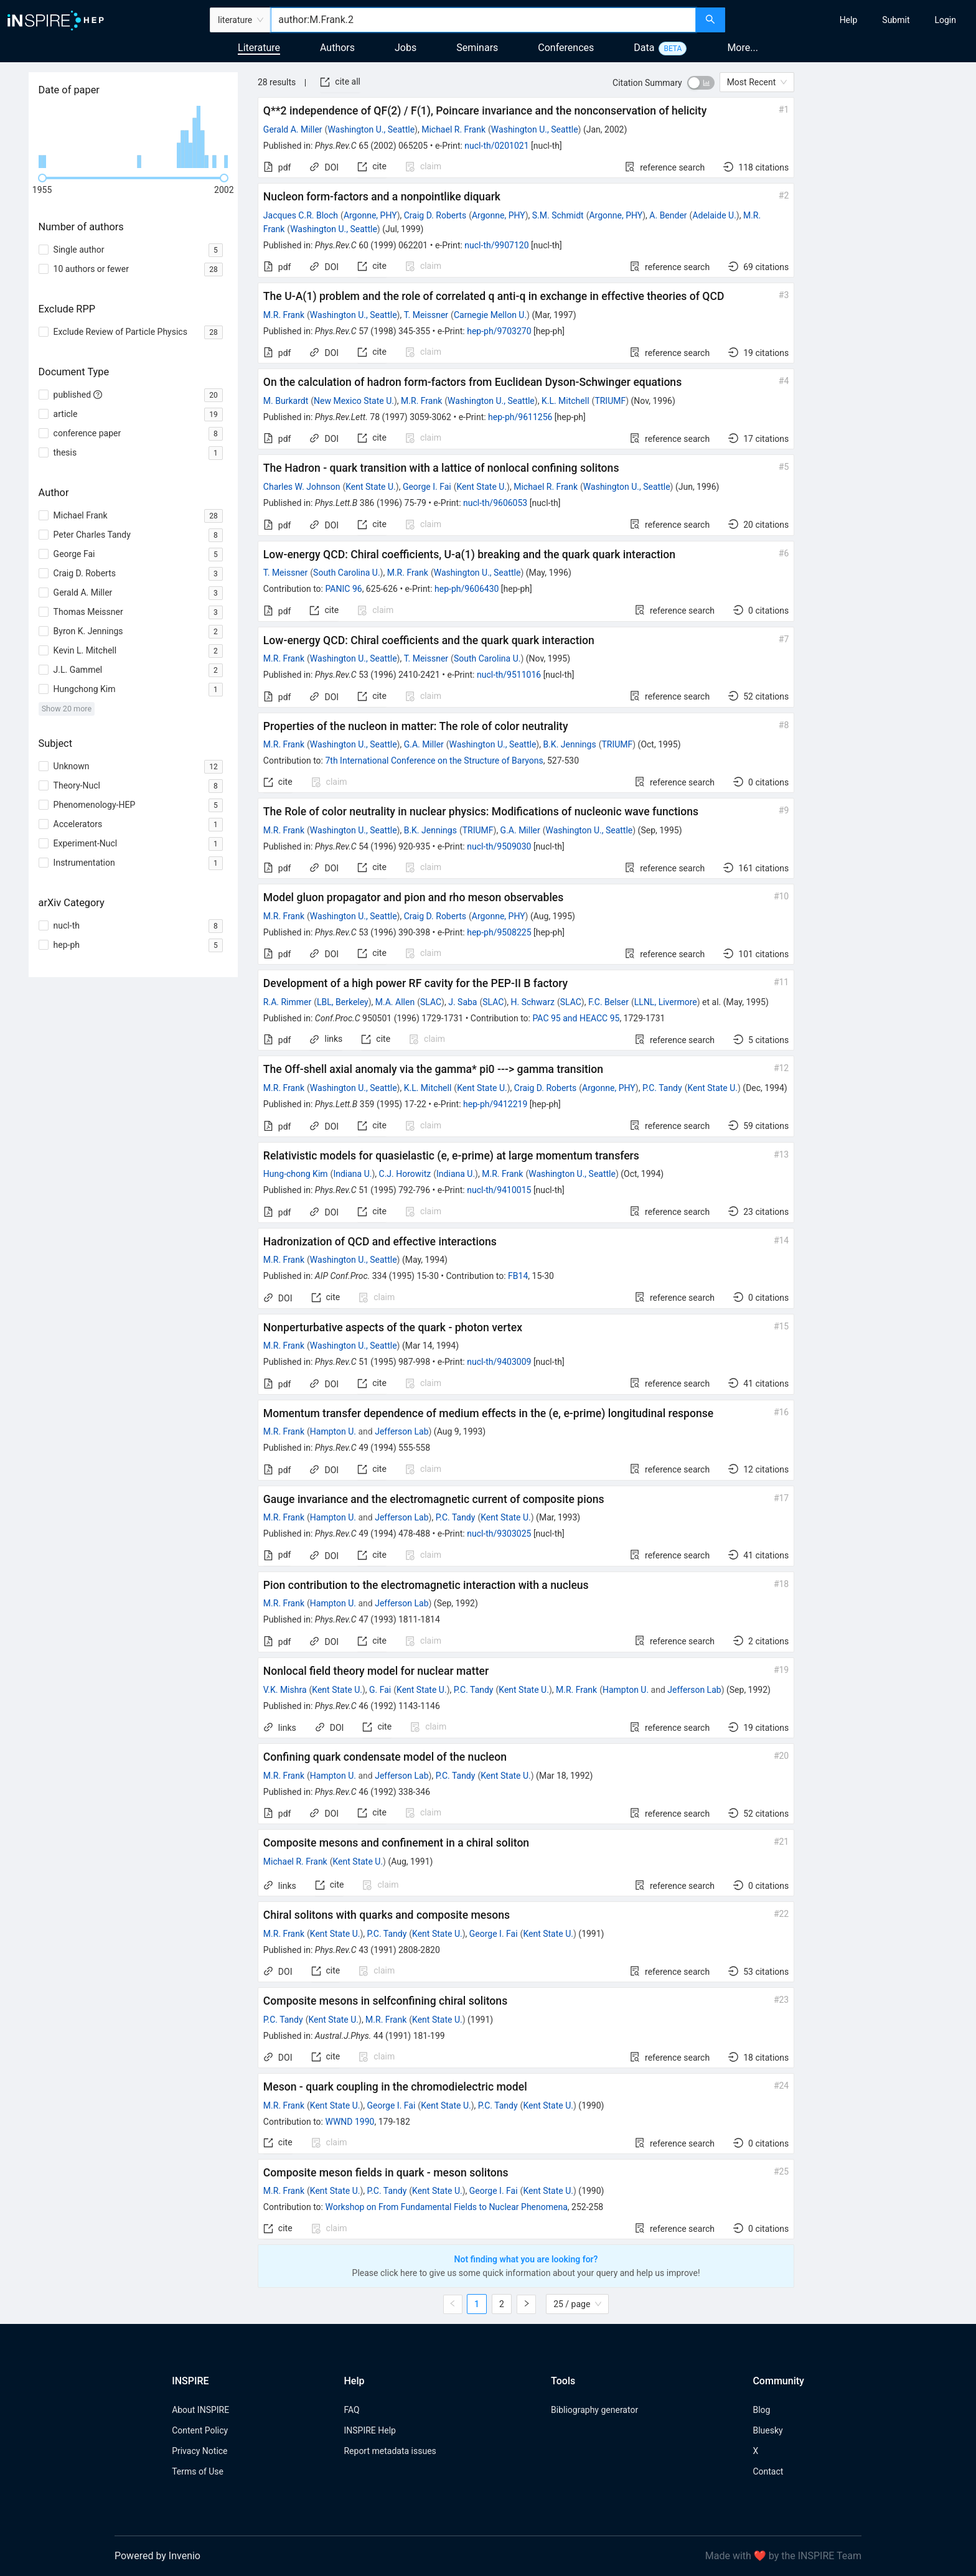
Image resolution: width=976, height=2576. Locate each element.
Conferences (566, 48)
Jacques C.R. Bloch (300, 215)
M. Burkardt (285, 401)
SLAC (430, 1002)
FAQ (351, 2410)
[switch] (701, 83)
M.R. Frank (283, 315)
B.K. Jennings (569, 744)
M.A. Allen (395, 1002)
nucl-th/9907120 (496, 245)
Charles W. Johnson (301, 487)
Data (644, 48)
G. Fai (380, 1690)
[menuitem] (849, 20)
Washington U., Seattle (371, 129)
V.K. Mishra (285, 1690)
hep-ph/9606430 (466, 589)
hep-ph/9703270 (499, 331)
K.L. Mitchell (565, 401)
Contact (768, 2471)
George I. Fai (427, 487)
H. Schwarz (533, 1002)
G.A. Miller (424, 744)
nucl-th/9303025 (499, 1534)
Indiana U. (352, 1174)
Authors (337, 48)
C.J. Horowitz (405, 1174)
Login (945, 20)
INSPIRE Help (369, 2430)
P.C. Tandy (662, 1088)
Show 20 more (67, 708)
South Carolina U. (346, 573)
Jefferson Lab (401, 1431)
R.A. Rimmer (287, 1002)
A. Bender (668, 215)
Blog (761, 2410)
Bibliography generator (594, 2410)
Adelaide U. (714, 215)
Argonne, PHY (370, 215)
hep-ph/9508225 (499, 932)
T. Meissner (426, 315)
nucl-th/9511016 (509, 675)
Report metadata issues (390, 2451)
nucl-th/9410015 (499, 1190)
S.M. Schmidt (558, 215)
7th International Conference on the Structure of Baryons (434, 761)
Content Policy (200, 2430)
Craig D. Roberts (435, 215)
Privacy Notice (199, 2451)
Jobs (405, 48)
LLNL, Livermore (665, 1002)
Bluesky (767, 2430)
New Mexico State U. (354, 401)
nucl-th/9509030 (499, 846)
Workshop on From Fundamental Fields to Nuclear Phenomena (446, 2207)
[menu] (852, 20)
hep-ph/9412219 (495, 1104)
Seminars (477, 48)
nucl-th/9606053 (495, 503)
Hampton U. (333, 1431)
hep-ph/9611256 (520, 417)
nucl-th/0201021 (496, 146)
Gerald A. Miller (292, 129)
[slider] (42, 178)
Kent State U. (370, 487)
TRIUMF (610, 401)
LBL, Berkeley (342, 1002)
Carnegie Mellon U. (490, 315)
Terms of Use (197, 2471)
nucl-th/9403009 (499, 1362)
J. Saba (462, 1002)
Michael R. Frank (453, 129)
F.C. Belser (608, 1002)
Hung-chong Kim (295, 1174)
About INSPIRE (200, 2410)
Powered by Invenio (157, 2556)
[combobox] (483, 19)
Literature (259, 48)
